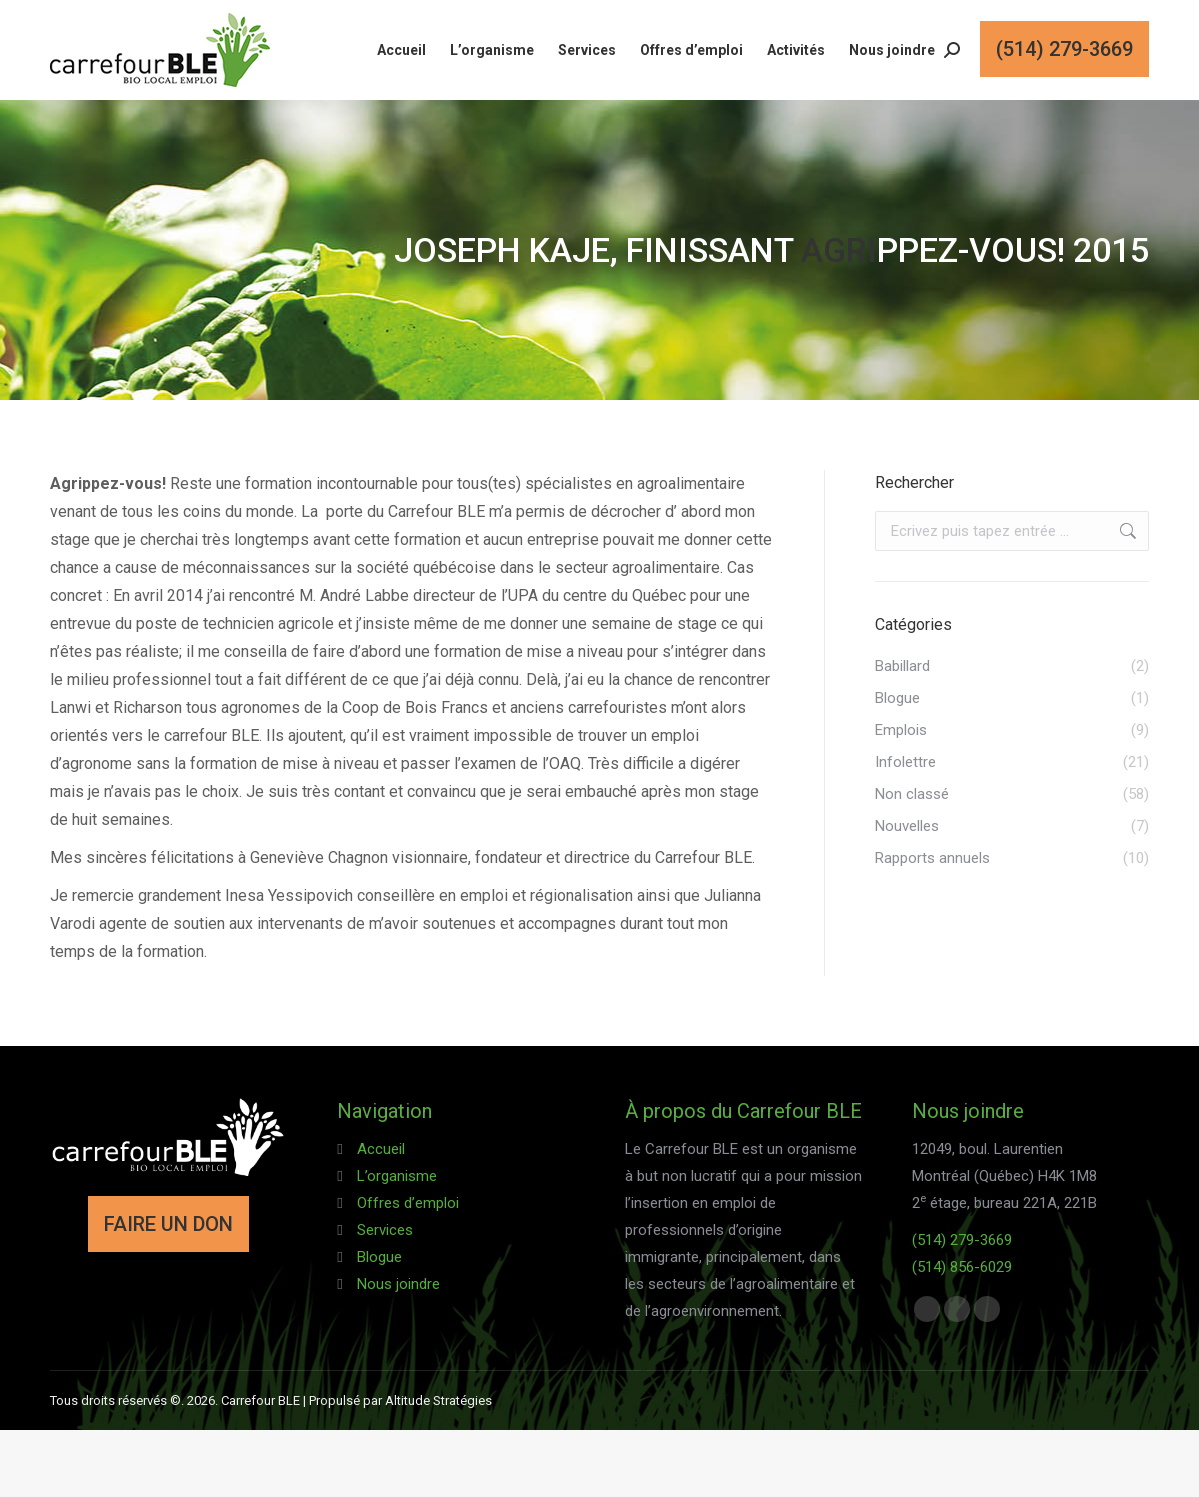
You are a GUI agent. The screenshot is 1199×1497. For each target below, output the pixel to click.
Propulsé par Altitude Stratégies (400, 1400)
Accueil (381, 1149)
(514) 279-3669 (962, 1240)
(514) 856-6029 (962, 1267)
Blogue (379, 1257)
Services (385, 1230)
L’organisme (397, 1176)
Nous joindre (398, 1284)
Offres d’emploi (408, 1203)
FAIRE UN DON (168, 1224)
